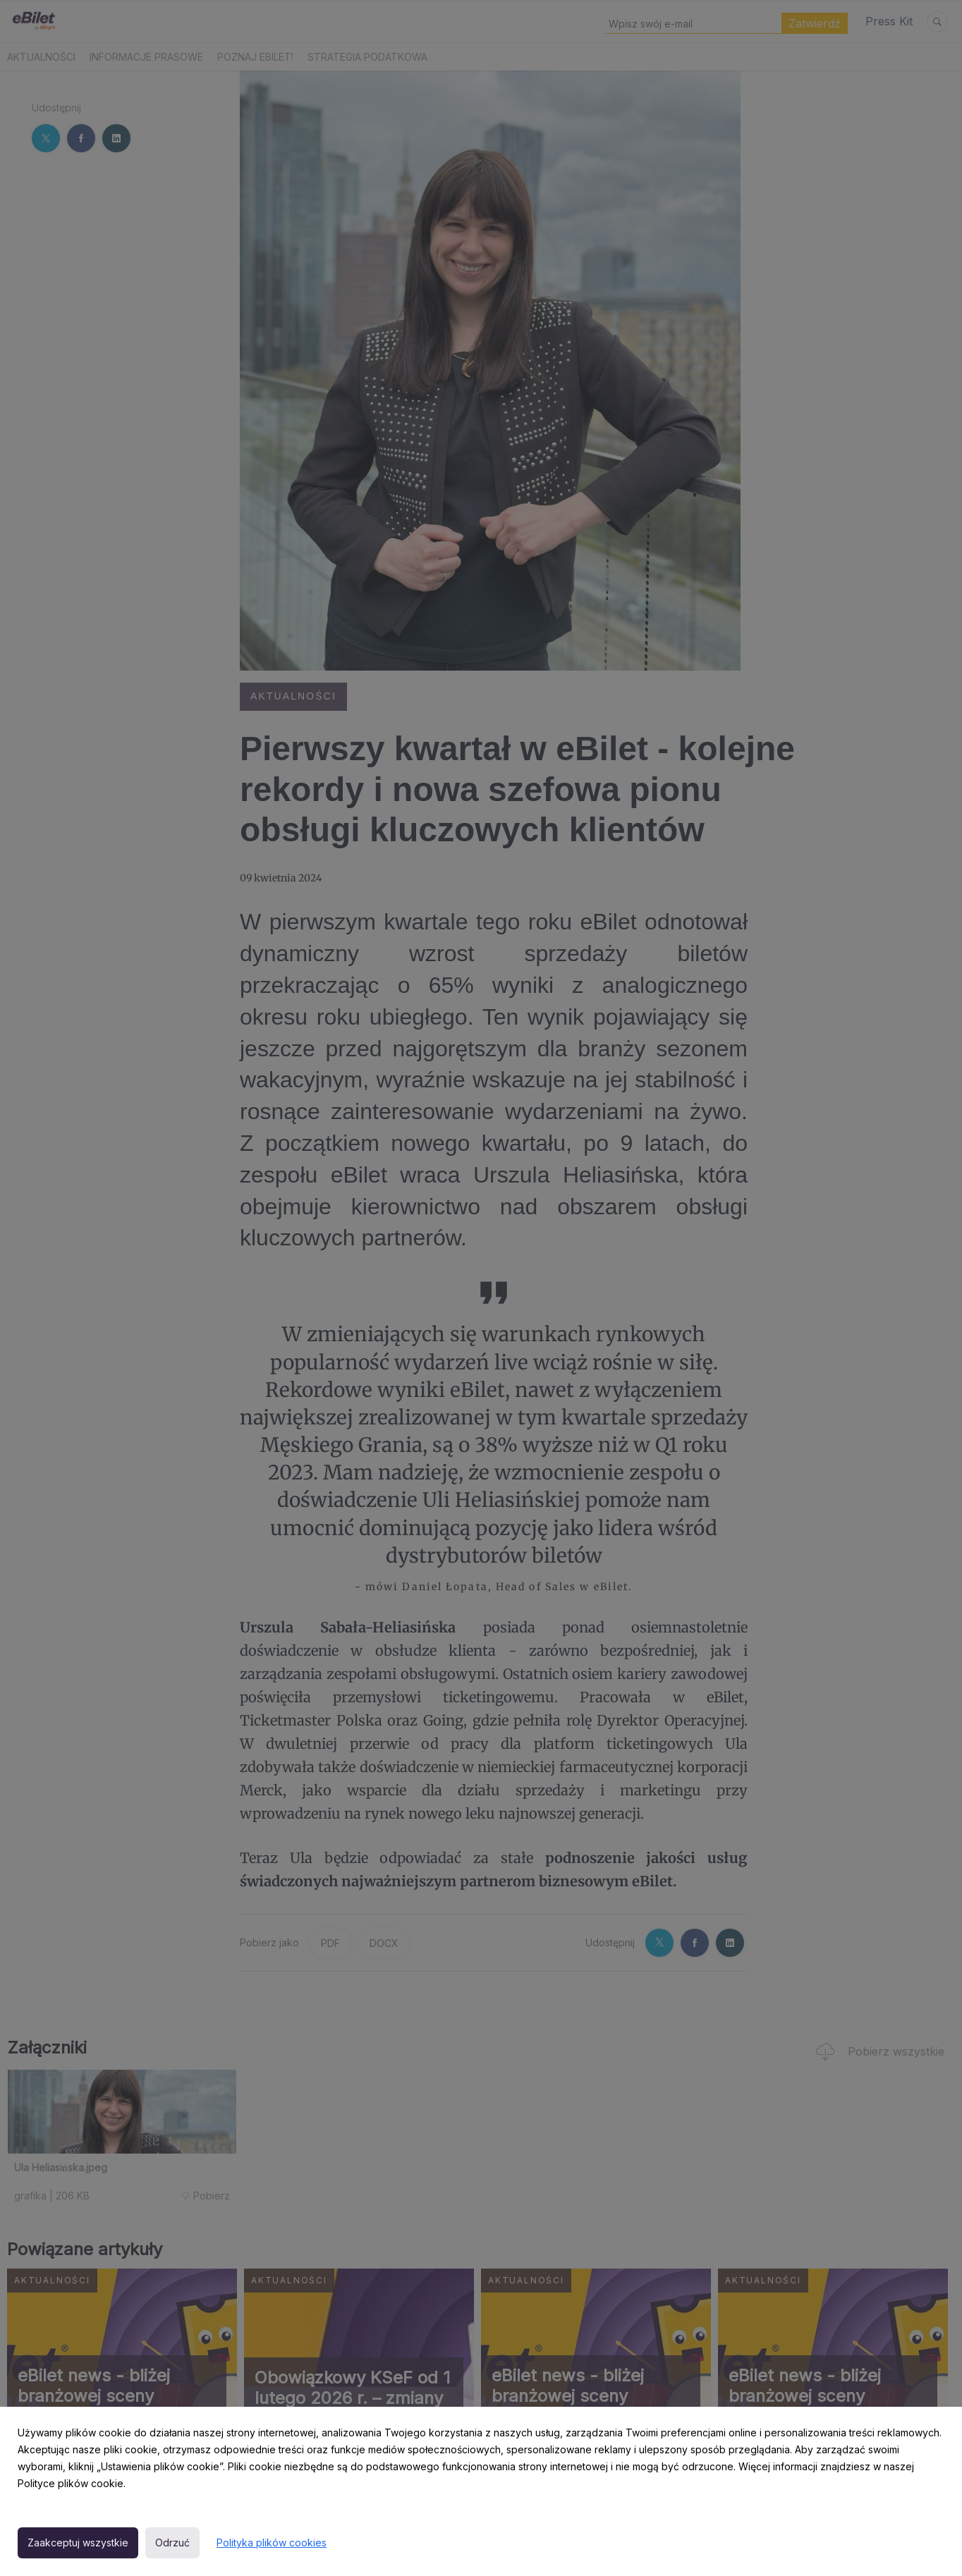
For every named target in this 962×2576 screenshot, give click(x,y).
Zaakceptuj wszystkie (78, 2542)
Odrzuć (172, 2542)
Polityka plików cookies (272, 2542)
